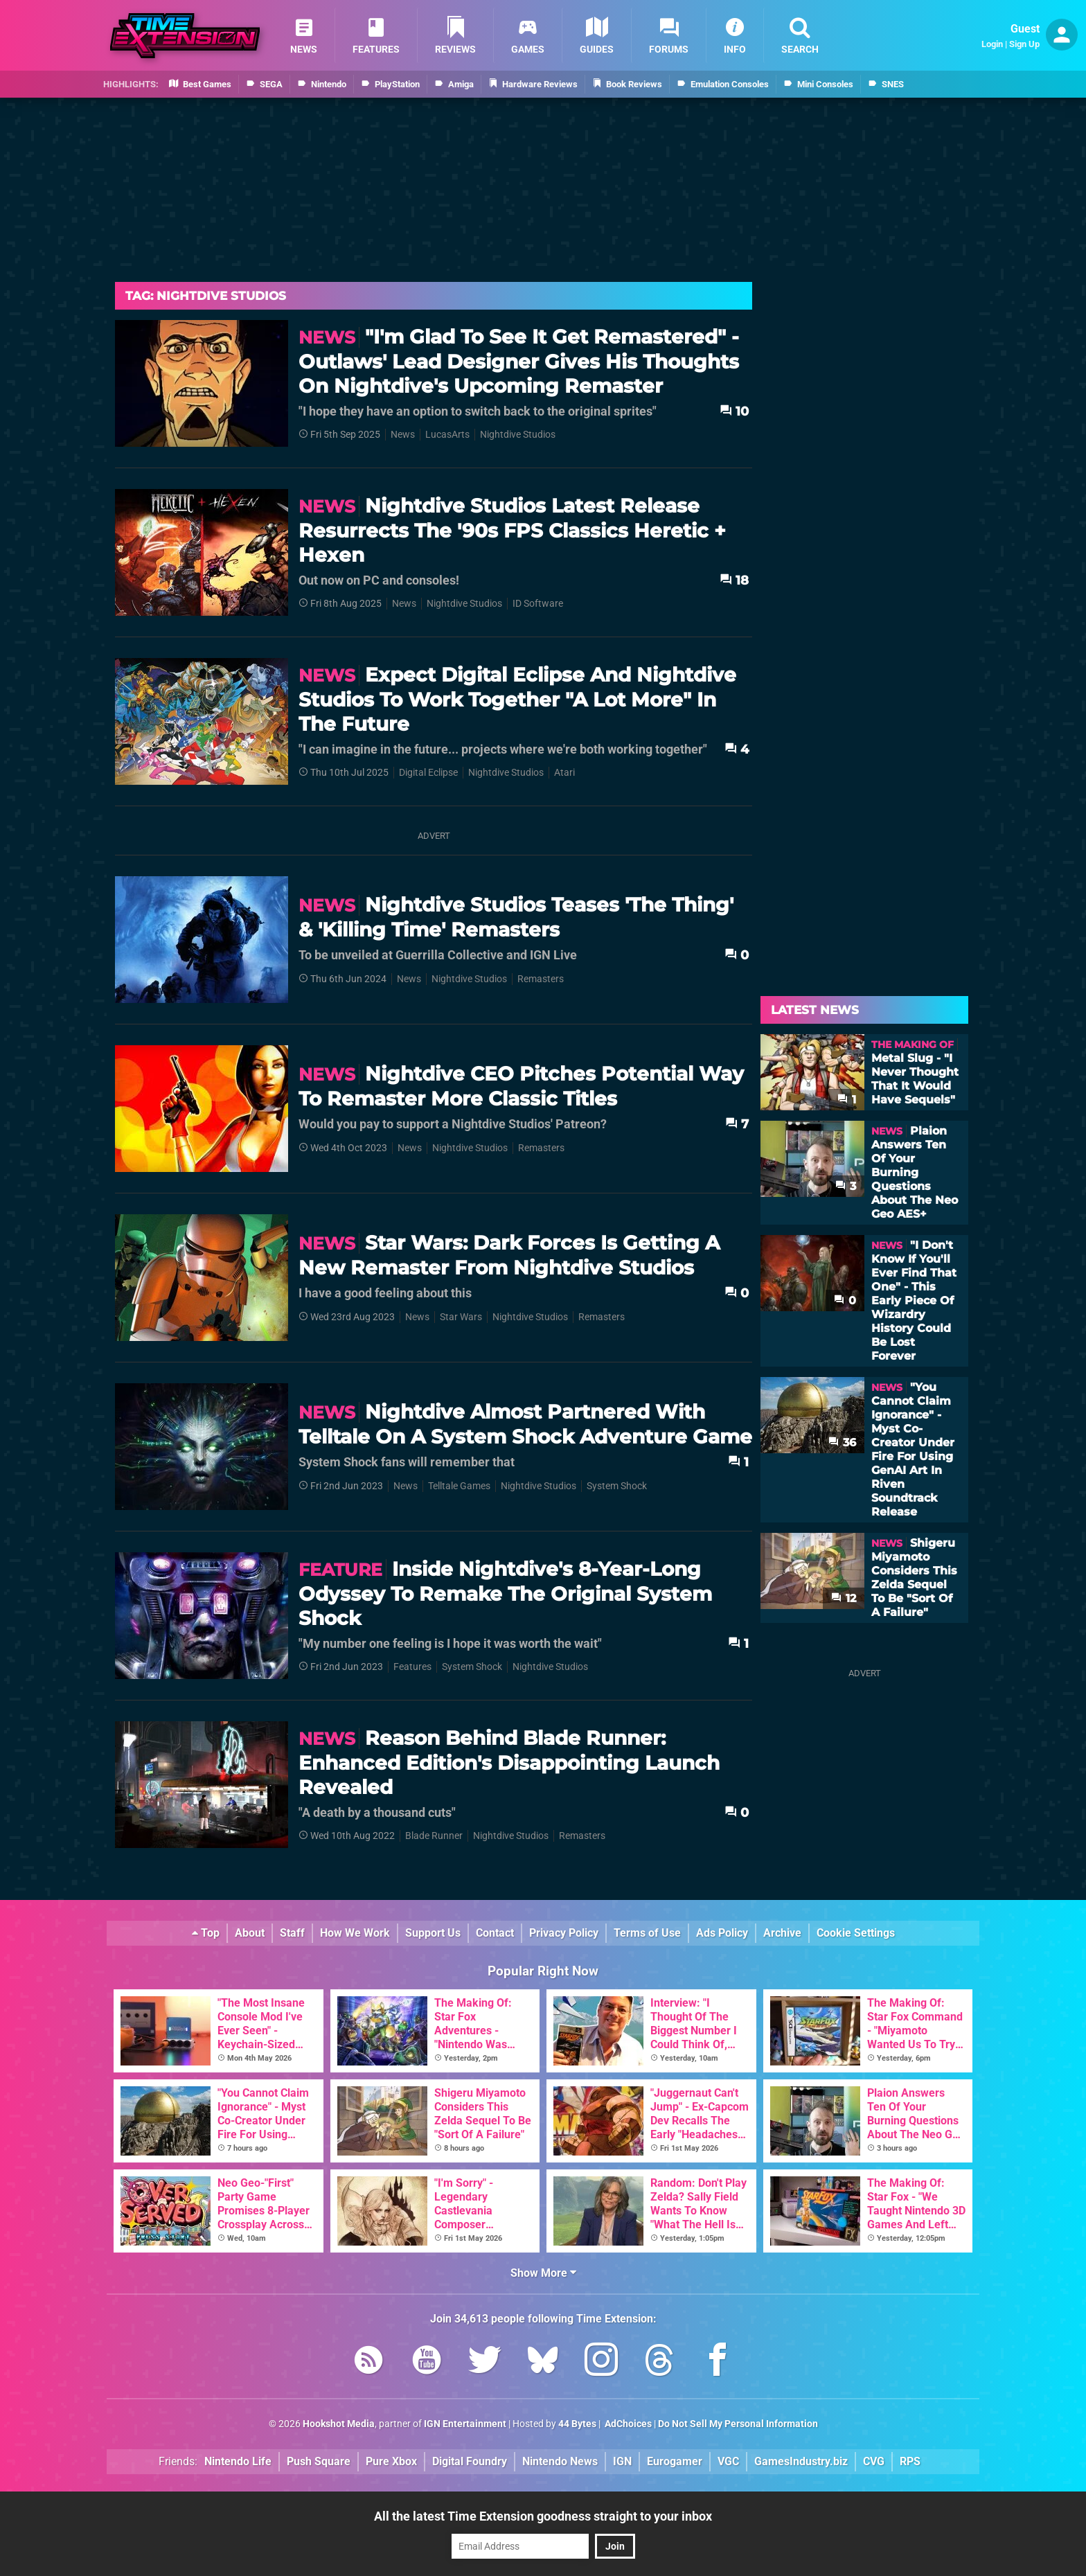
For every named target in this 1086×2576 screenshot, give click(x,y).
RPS (910, 2461)
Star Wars (461, 1317)
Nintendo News (560, 2461)
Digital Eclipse (428, 773)
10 (734, 411)
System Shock (617, 1486)
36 (842, 1442)
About (250, 1932)
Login (992, 44)
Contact (495, 1932)
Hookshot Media (339, 2424)
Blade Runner (434, 1836)
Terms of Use (647, 1932)
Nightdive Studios (517, 435)
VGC (728, 2461)
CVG (873, 2461)
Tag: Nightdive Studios (205, 296)
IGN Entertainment (465, 2424)
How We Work (355, 1932)
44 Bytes (577, 2424)
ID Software (538, 604)
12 (843, 1598)
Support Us (433, 1932)
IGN (622, 2461)
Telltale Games (459, 1486)
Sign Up (1024, 44)
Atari (564, 773)
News (403, 435)
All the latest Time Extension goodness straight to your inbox (543, 2516)
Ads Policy (722, 1932)
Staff (292, 1932)
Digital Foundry (469, 2461)
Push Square (318, 2461)
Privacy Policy (563, 1932)
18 (734, 580)
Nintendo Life (238, 2461)
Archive (782, 1932)
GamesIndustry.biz (801, 2461)
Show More (543, 2273)
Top (206, 1932)
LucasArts (447, 435)
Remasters (540, 979)
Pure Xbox (391, 2461)
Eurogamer (674, 2461)
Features (412, 1667)
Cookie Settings (856, 1932)
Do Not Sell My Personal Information (738, 2424)
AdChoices (627, 2424)
